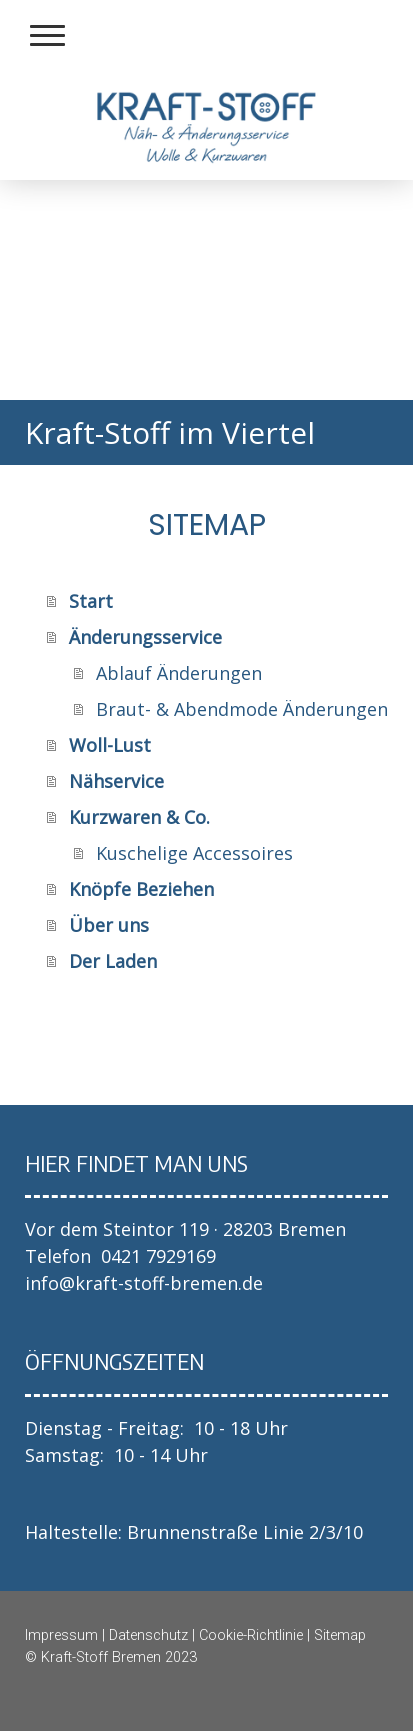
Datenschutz (148, 1635)
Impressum (61, 1635)
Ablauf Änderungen (179, 673)
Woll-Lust (110, 745)
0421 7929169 (158, 1256)
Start (91, 601)
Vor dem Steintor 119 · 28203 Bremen (185, 1229)
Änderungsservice (145, 637)
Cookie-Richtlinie (251, 1635)
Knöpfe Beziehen (141, 889)
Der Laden (113, 961)
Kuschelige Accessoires (194, 853)
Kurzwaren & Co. (139, 817)
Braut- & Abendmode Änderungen (242, 709)
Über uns (109, 925)
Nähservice (116, 781)
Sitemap (340, 1635)
